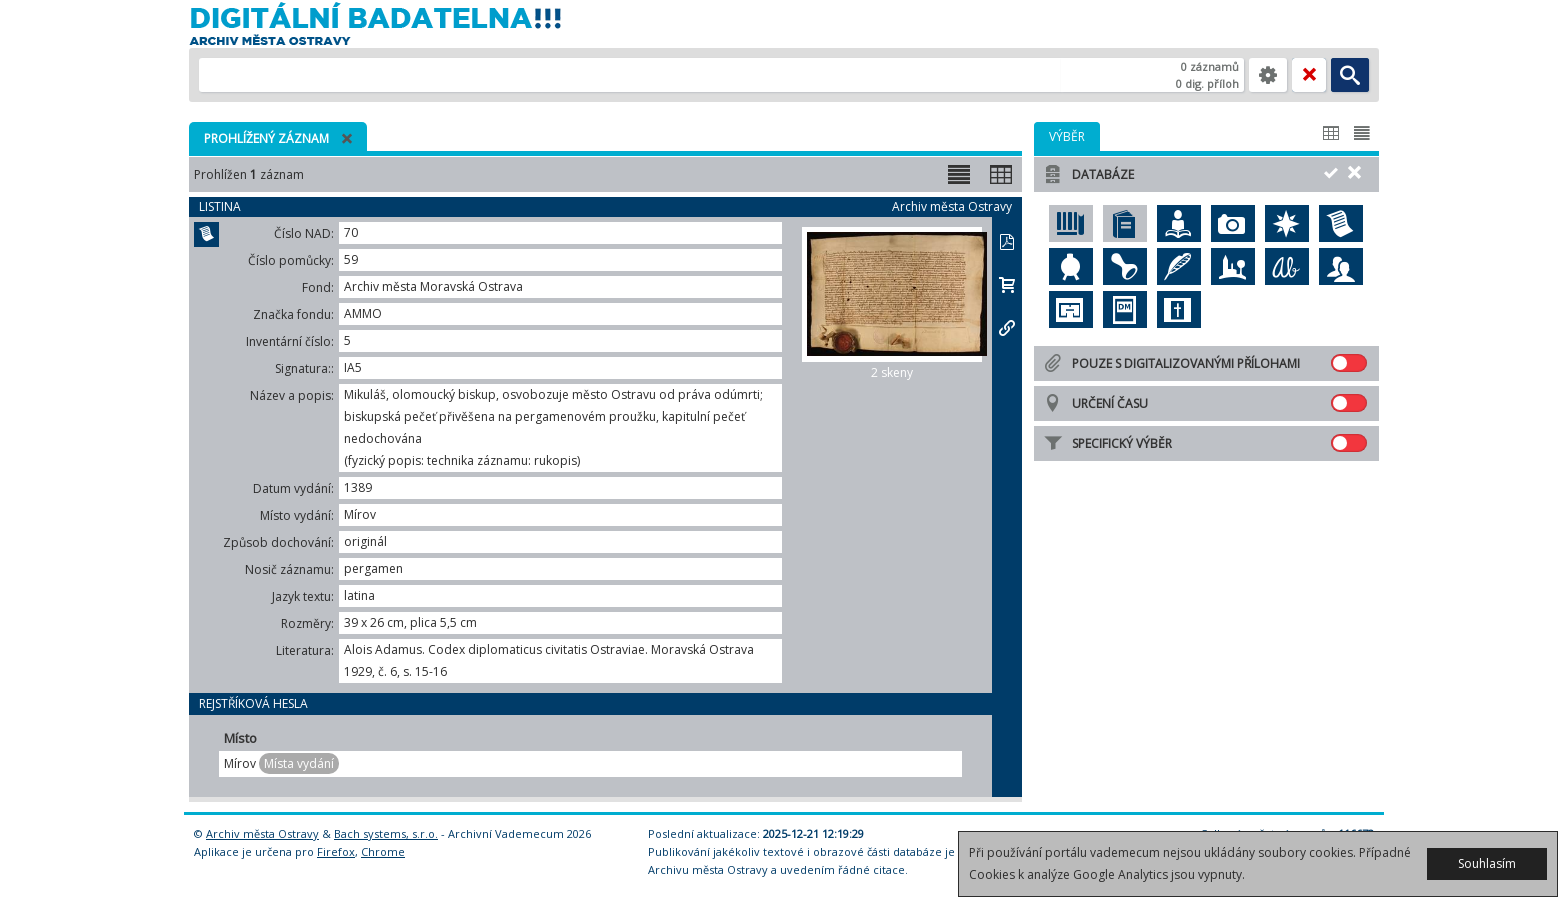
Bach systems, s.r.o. (386, 833)
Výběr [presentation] (1067, 136)
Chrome (383, 851)
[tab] (1067, 136)
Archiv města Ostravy (262, 833)
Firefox (336, 851)
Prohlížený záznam (266, 138)
